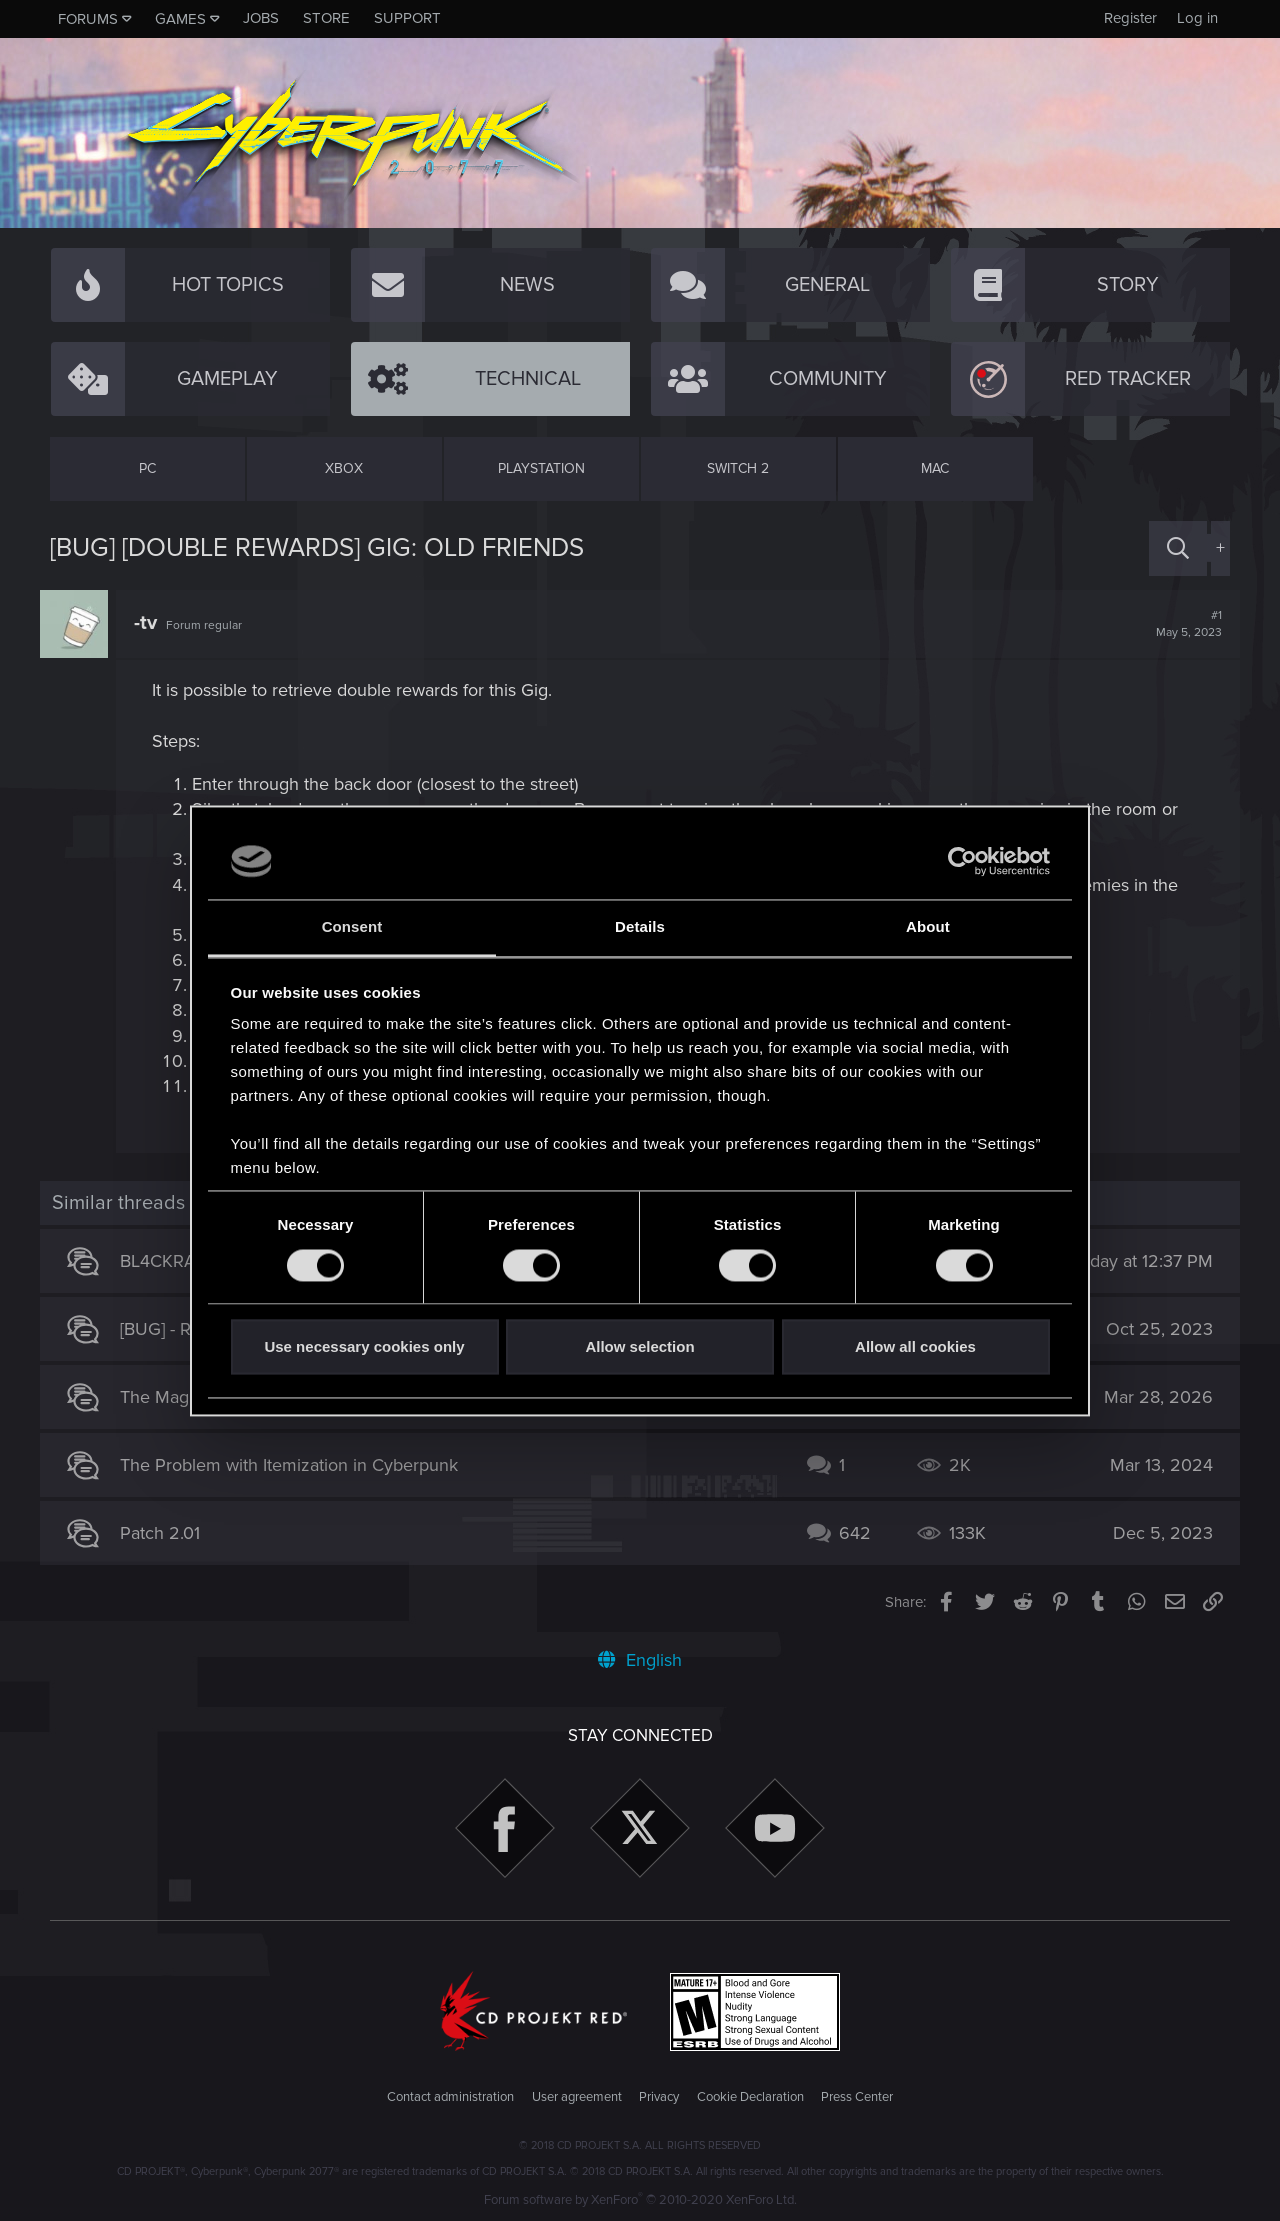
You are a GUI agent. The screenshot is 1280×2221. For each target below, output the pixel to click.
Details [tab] (640, 927)
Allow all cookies (915, 1347)
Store (326, 18)
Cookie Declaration (750, 2097)
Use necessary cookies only (364, 1347)
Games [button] (180, 19)
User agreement (577, 2097)
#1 (1179, 624)
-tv (155, 623)
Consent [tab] (352, 927)
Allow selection (639, 1347)
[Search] (1178, 548)
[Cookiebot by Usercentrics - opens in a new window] (962, 861)
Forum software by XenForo (640, 2200)
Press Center (857, 2097)
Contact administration (450, 2097)
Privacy (659, 2097)
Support (407, 18)
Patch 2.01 (170, 1533)
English (640, 1660)
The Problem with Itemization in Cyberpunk (299, 1465)
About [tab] (928, 927)
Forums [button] (88, 19)
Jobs (261, 18)
